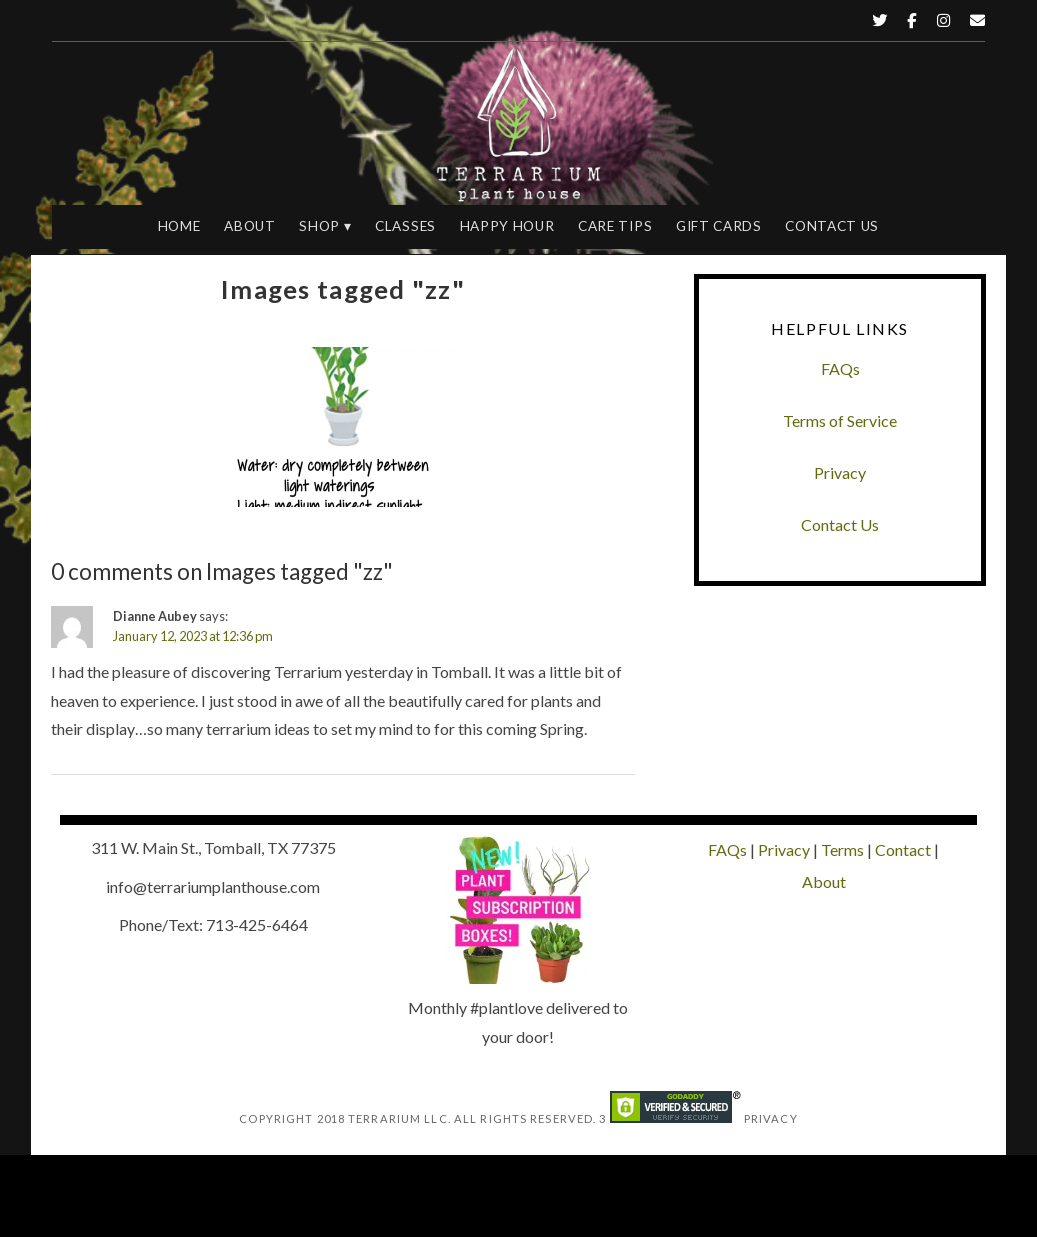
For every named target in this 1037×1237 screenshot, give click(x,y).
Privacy (840, 472)
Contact (903, 849)
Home (179, 226)
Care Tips (615, 226)
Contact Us (832, 226)
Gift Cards (719, 226)
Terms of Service (840, 420)
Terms (842, 849)
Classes (405, 226)
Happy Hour (507, 226)
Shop (319, 226)
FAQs (840, 368)
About (249, 226)
